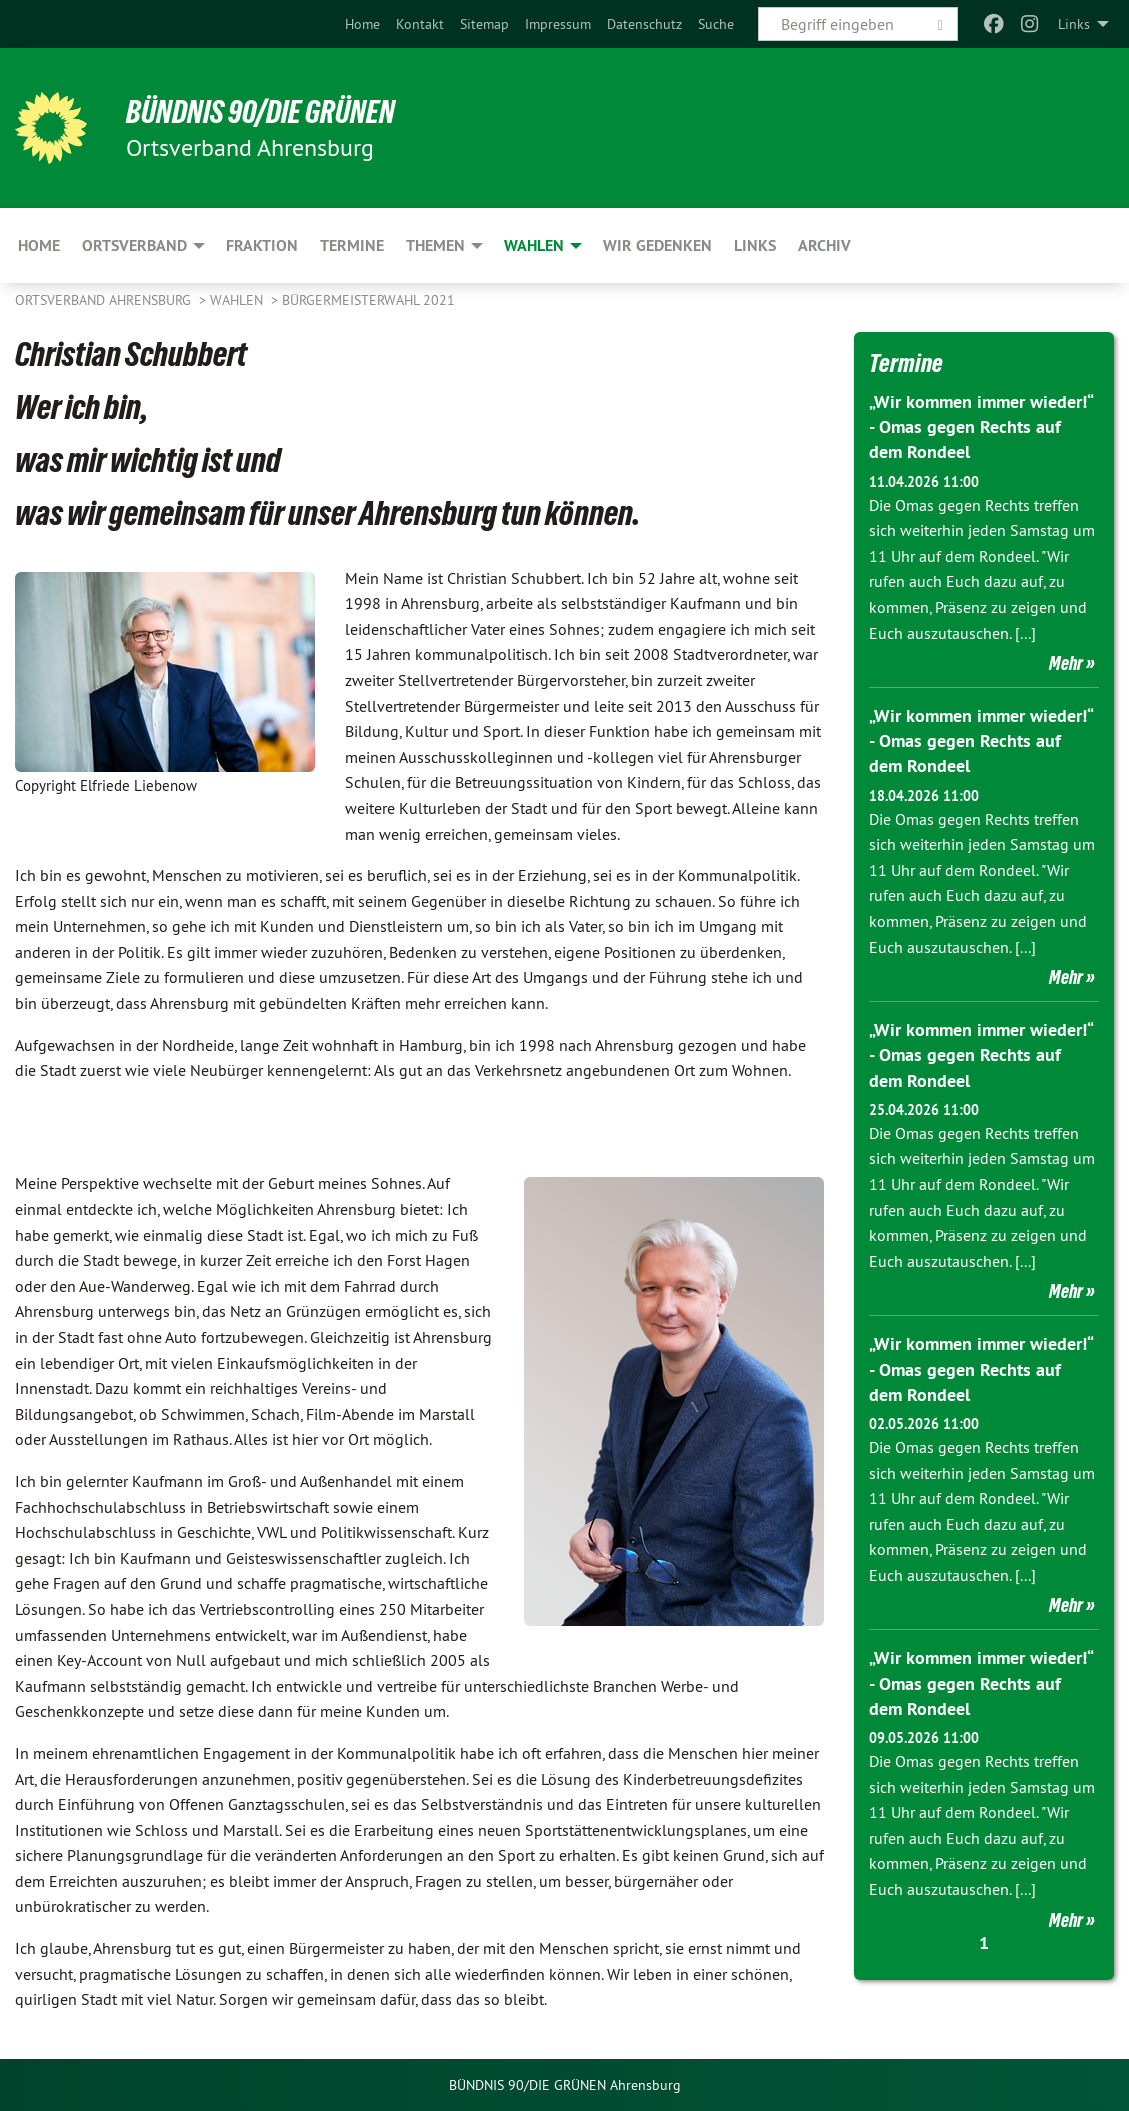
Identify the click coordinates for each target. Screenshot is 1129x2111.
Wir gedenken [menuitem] (657, 245)
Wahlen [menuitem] (534, 245)
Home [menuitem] (39, 245)
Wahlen (238, 300)
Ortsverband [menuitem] (134, 245)
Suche (716, 24)
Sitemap (484, 24)
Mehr (1066, 663)
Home (362, 24)
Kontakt (420, 24)
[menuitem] (362, 24)
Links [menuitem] (1074, 24)
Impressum (558, 24)
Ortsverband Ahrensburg (105, 300)
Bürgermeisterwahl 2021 (368, 300)
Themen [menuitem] (435, 245)
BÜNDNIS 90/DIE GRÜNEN (261, 112)
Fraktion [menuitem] (262, 245)
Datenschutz (644, 24)
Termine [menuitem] (352, 245)
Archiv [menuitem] (824, 245)
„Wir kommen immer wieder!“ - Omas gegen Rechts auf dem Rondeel (980, 426)
